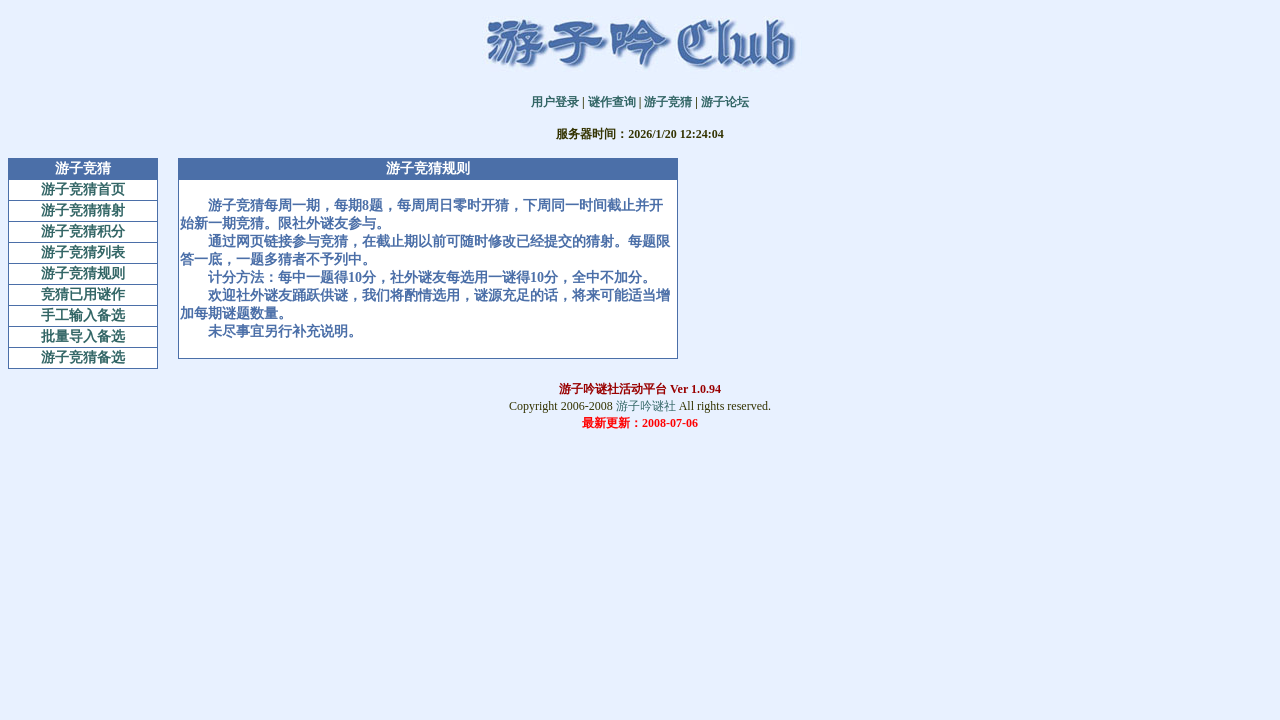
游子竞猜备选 (83, 357)
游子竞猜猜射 (83, 210)
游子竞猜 (668, 102)
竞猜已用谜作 (83, 294)
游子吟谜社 (646, 406)
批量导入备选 (83, 336)
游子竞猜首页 (83, 189)
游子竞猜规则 (83, 273)
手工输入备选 (83, 315)
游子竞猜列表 (83, 252)
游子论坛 (725, 102)
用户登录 (555, 102)
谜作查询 (612, 102)
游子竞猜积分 (83, 231)
